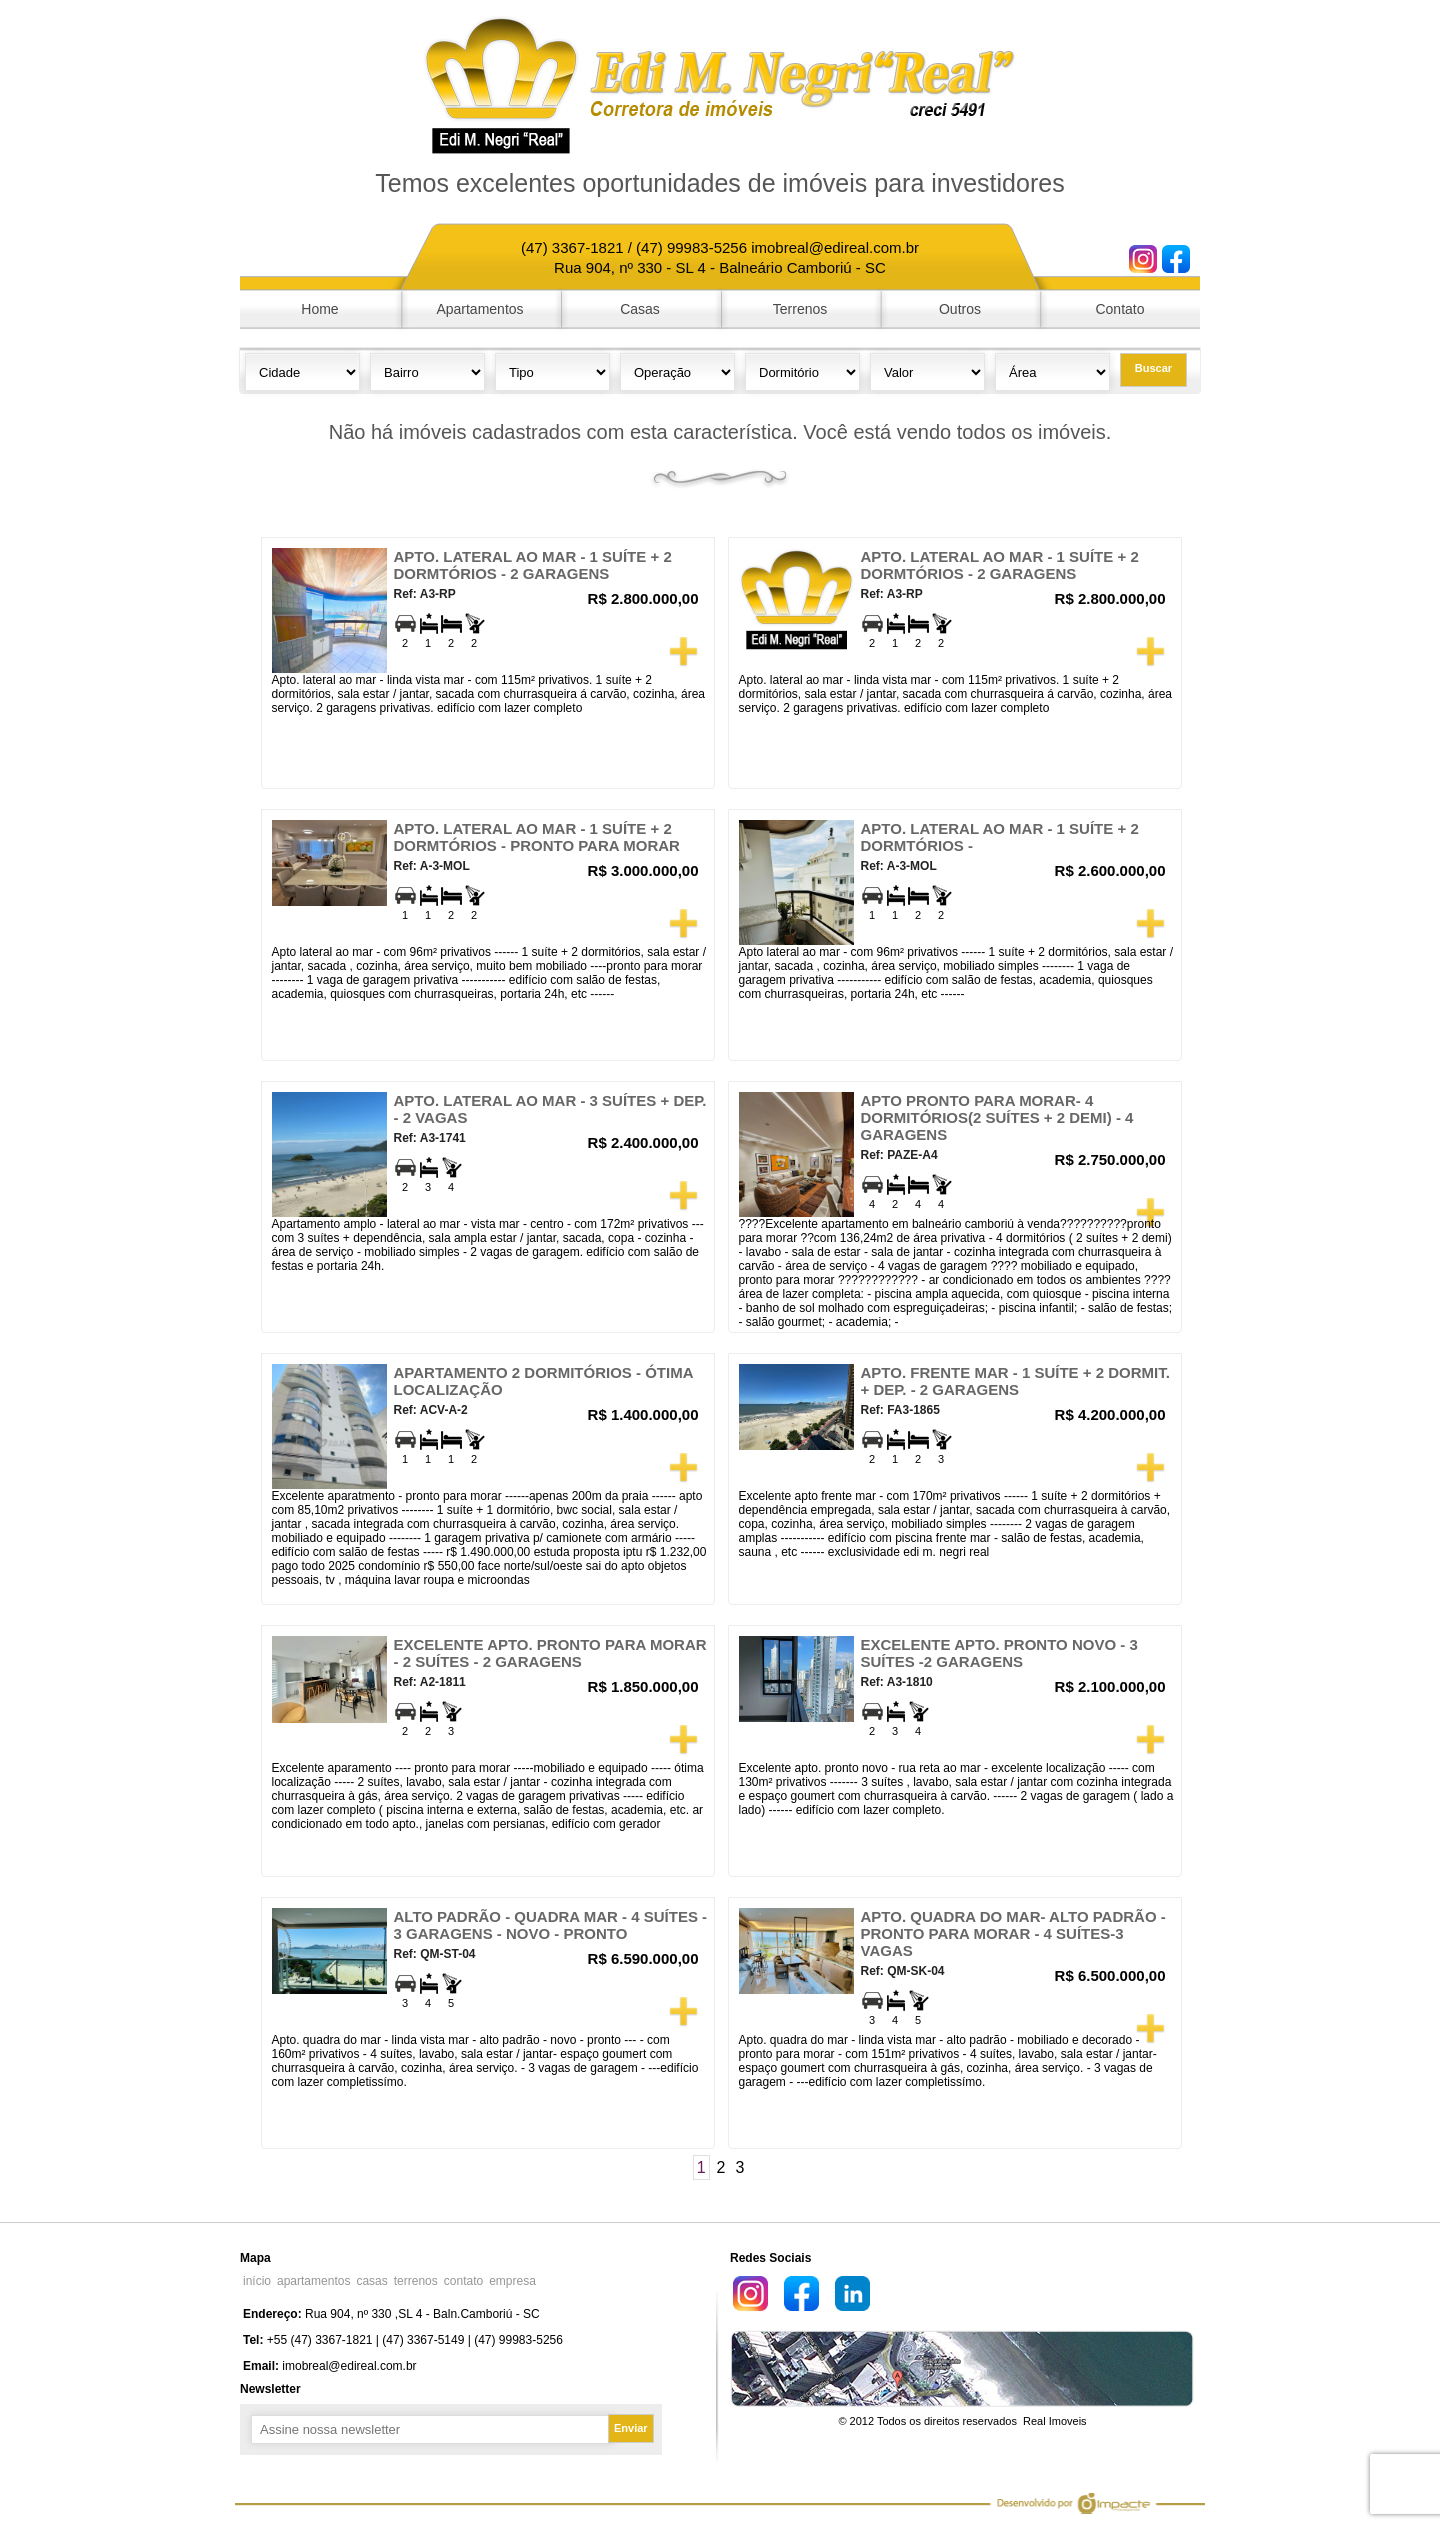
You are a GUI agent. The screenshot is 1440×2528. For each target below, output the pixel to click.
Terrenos (800, 309)
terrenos (416, 2281)
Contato (1119, 309)
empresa (512, 2281)
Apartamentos (479, 309)
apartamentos (313, 2281)
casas (371, 2281)
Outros (960, 309)
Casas (640, 309)
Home (319, 309)
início (257, 2281)
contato (463, 2281)
